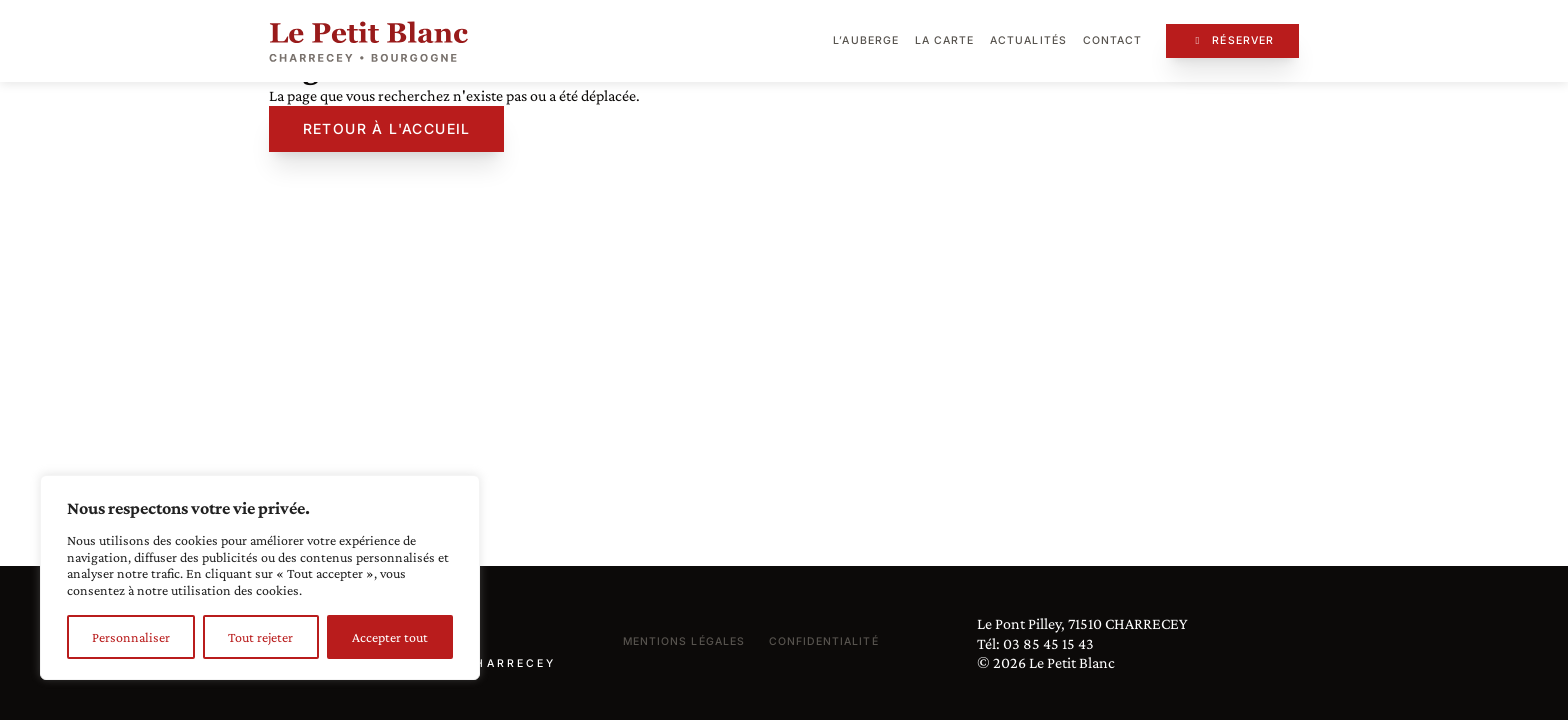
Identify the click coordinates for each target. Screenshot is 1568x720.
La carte (944, 40)
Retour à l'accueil (387, 128)
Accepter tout (390, 637)
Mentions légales (684, 641)
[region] (260, 577)
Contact (1112, 40)
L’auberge (865, 40)
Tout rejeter (260, 637)
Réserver (1232, 40)
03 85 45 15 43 (1048, 643)
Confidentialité (824, 641)
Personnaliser (131, 637)
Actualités (1028, 40)
